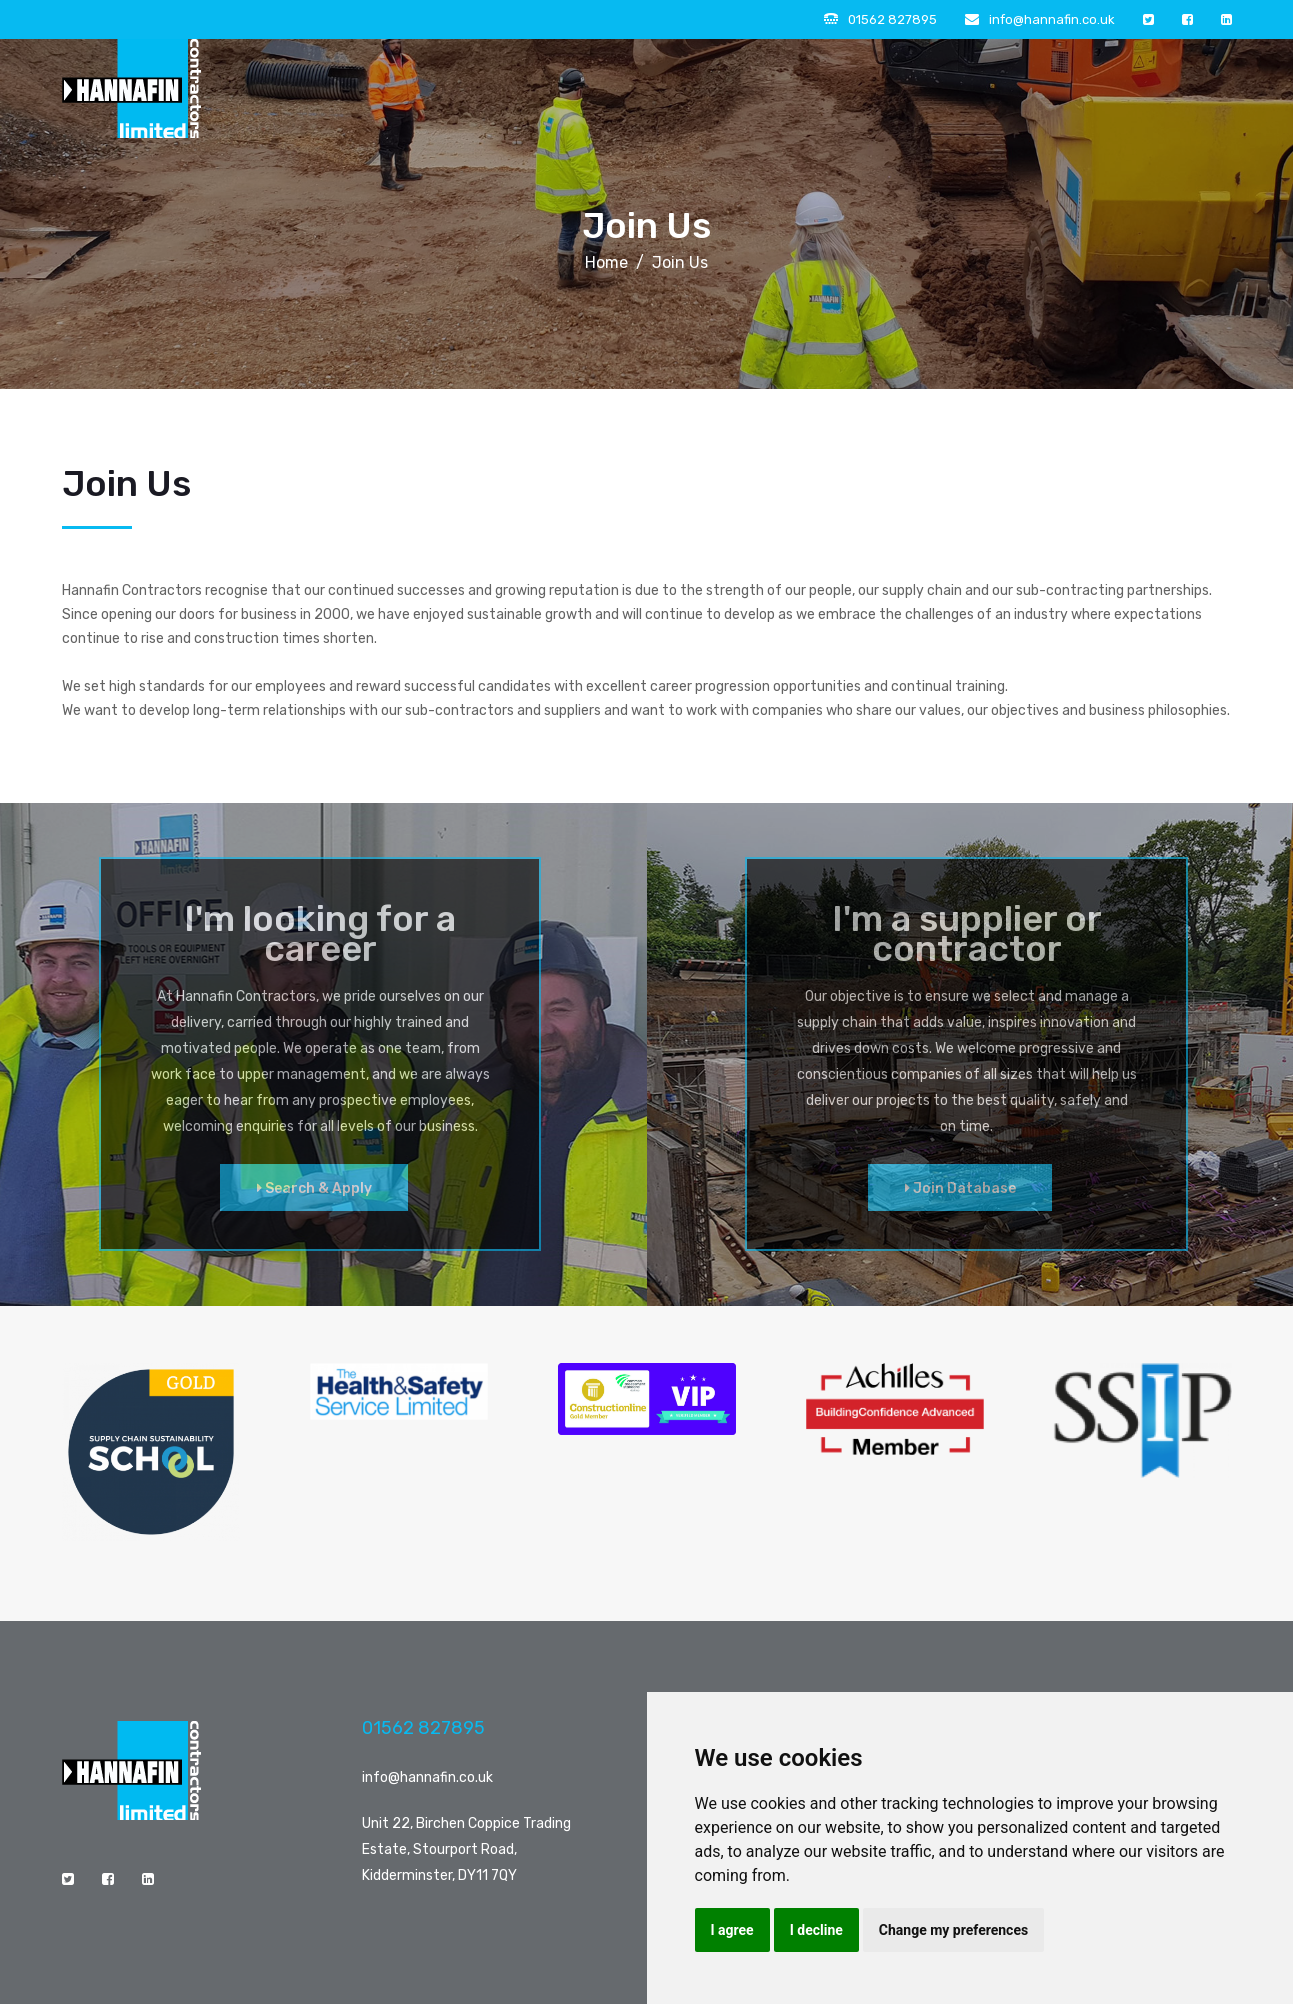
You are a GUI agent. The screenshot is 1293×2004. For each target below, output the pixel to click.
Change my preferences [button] (953, 1930)
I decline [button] (816, 1930)
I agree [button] (732, 1930)
